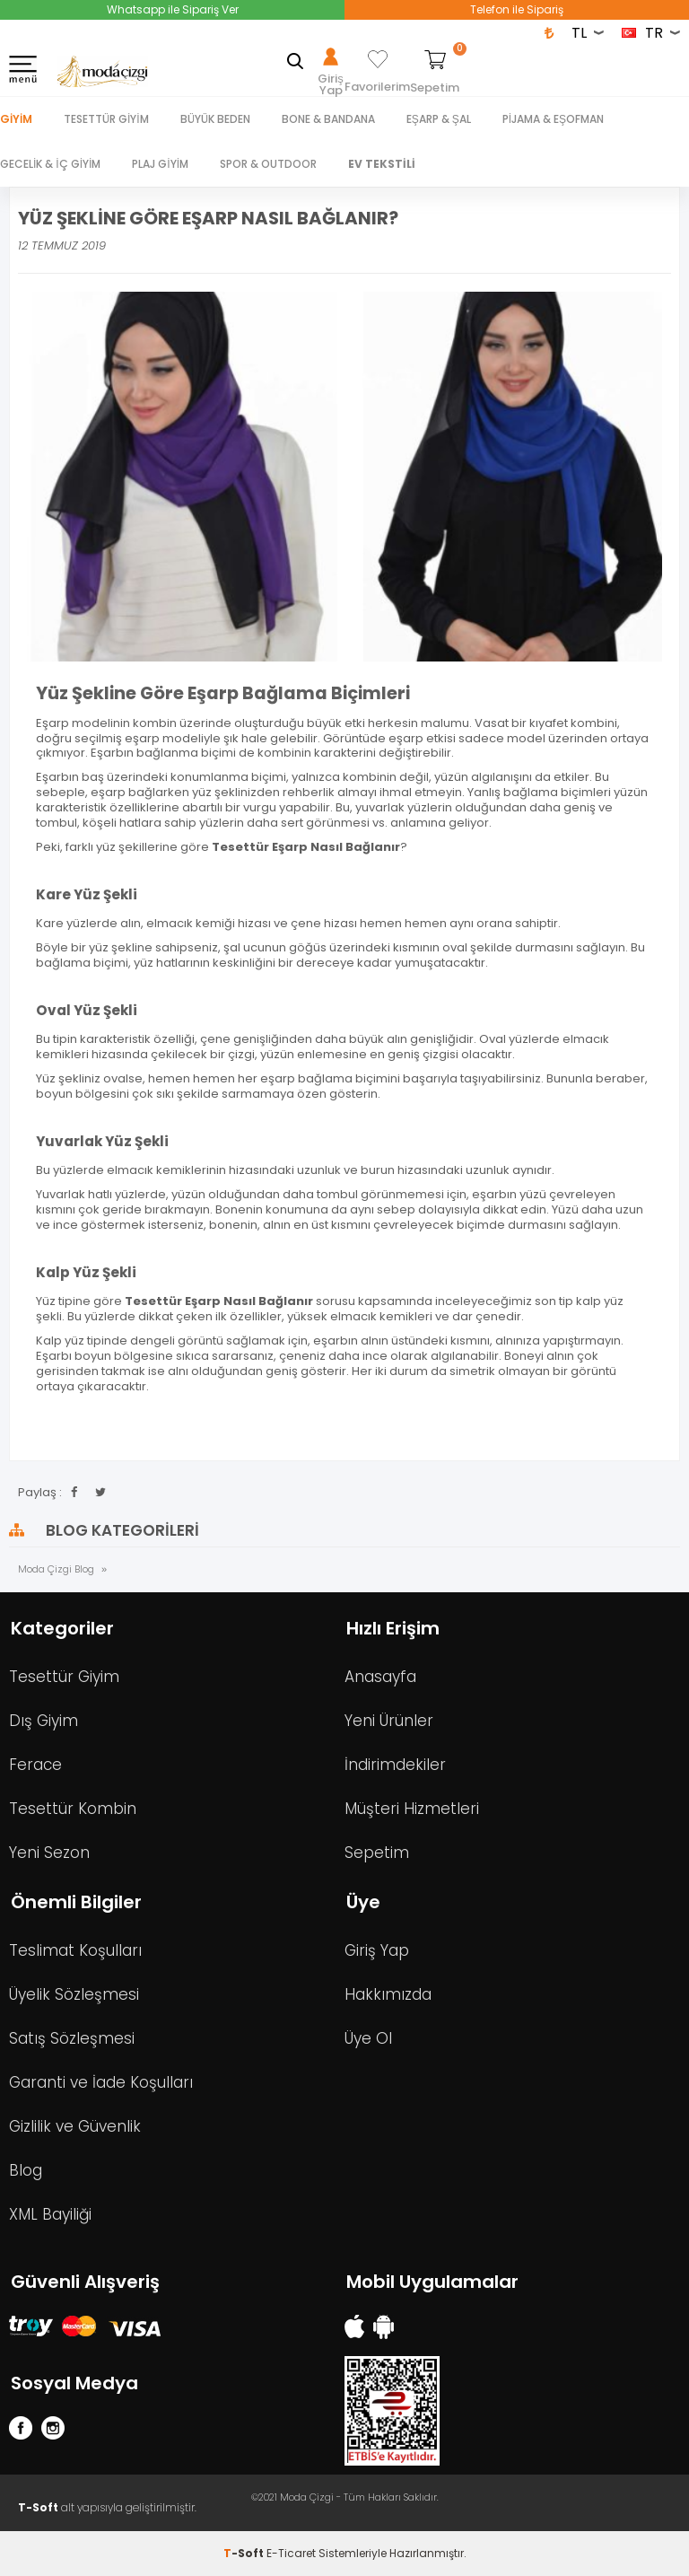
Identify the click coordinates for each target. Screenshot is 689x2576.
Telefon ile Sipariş (516, 9)
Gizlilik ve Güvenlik (75, 2126)
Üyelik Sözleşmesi (74, 1994)
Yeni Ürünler (388, 1720)
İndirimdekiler (395, 1764)
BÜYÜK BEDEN (215, 119)
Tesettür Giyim (64, 1676)
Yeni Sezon (49, 1852)
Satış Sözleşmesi (72, 2038)
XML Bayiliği (50, 2214)
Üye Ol (368, 2038)
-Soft (244, 2553)
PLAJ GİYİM (160, 163)
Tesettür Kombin (72, 1808)
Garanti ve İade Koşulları (101, 2082)
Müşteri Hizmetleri (411, 1808)
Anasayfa (380, 1676)
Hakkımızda (388, 1994)
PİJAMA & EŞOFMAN (553, 119)
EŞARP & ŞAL (438, 119)
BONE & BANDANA (328, 119)
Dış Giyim (43, 1720)
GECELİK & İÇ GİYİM (50, 163)
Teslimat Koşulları (75, 1950)
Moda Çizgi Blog (56, 1569)
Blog (25, 2170)
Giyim (16, 119)
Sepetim (376, 1852)
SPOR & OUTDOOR (268, 163)
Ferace (35, 1764)
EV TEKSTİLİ (381, 163)
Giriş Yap (376, 1950)
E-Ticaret (291, 2553)
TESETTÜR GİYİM (106, 119)
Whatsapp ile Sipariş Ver (173, 9)
